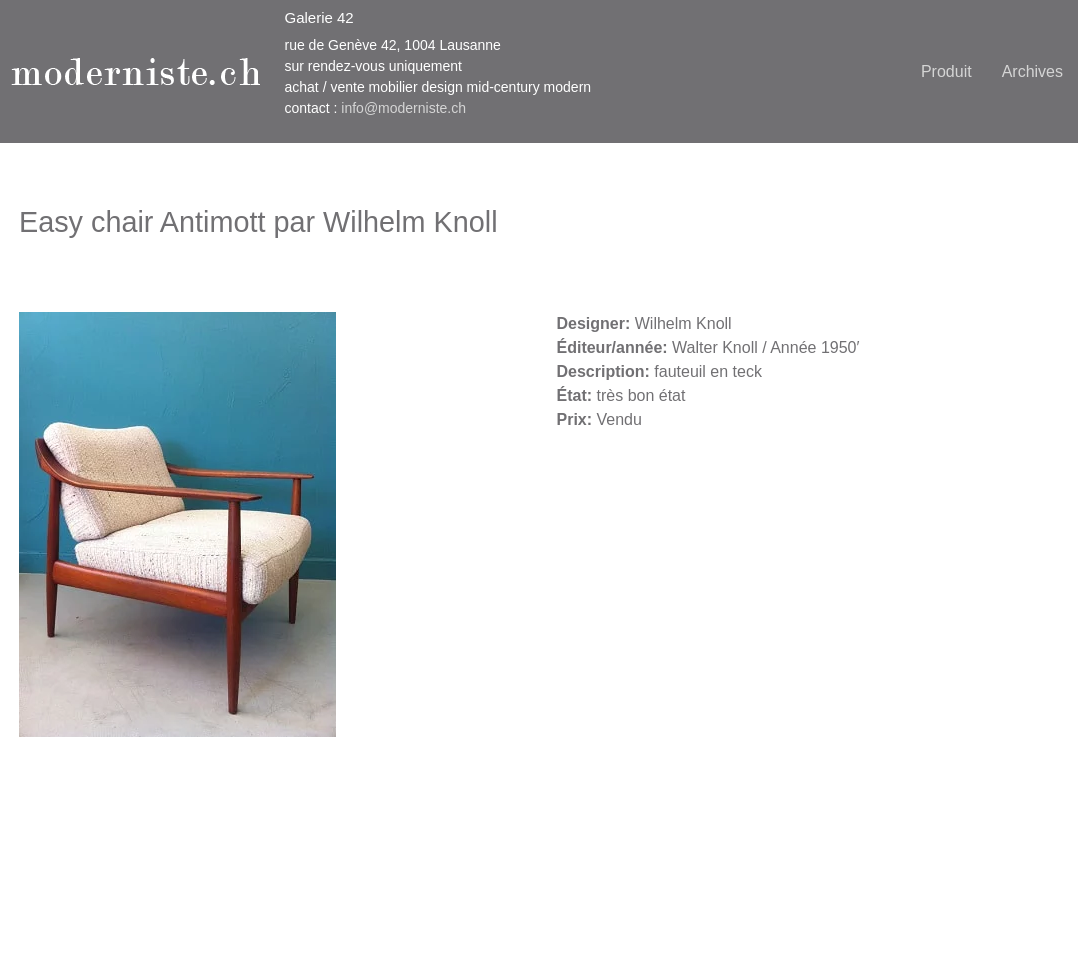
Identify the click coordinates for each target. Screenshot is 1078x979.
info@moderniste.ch (403, 108)
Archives (1032, 71)
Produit (946, 71)
